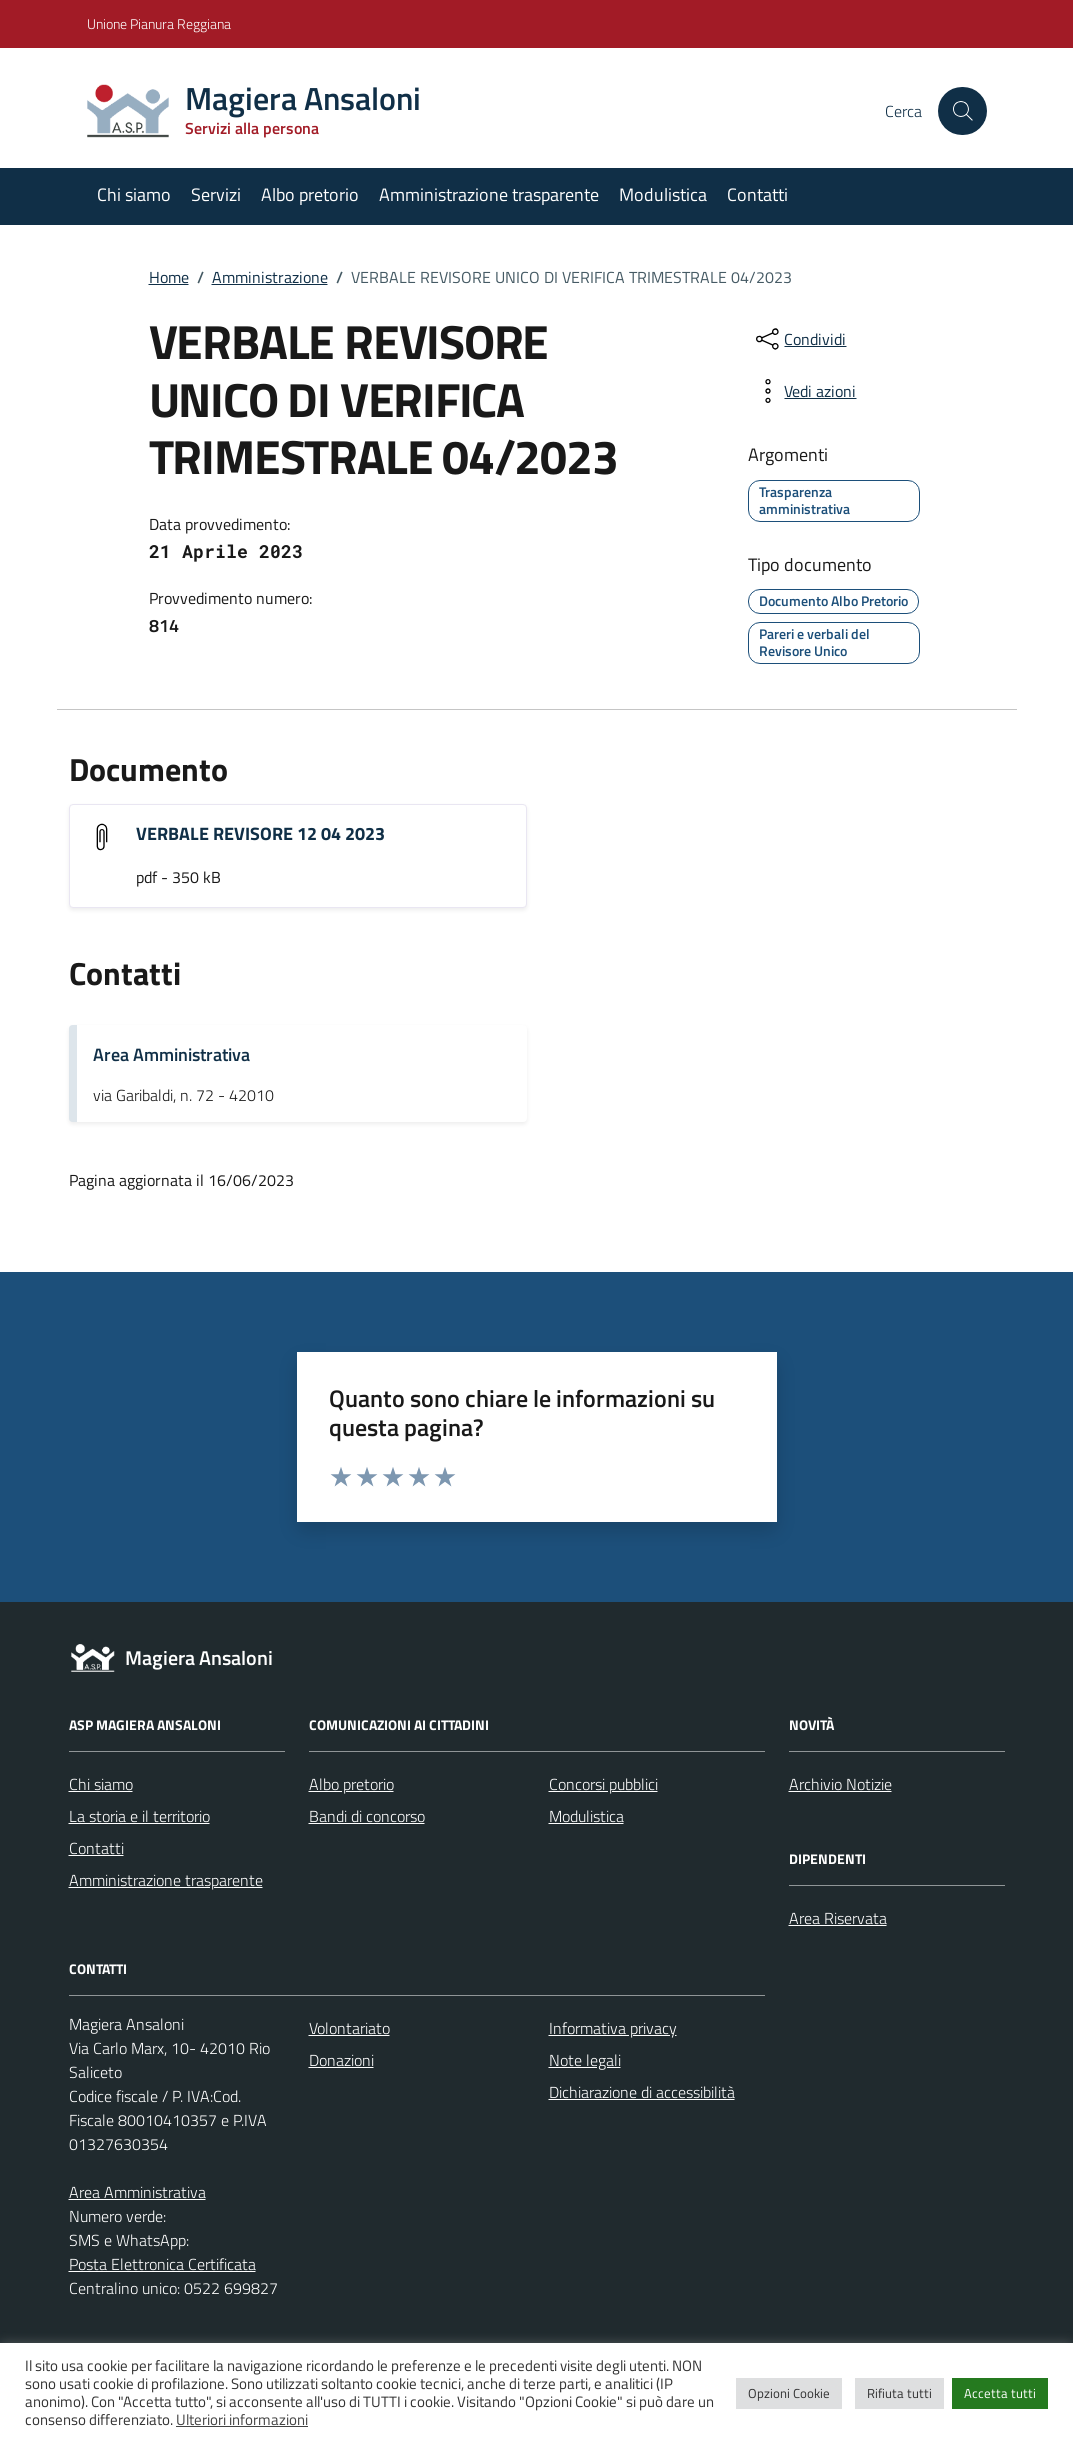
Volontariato (349, 2028)
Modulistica (663, 194)
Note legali (585, 2060)
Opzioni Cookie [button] (789, 2393)
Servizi (216, 194)
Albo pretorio (310, 194)
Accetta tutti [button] (1000, 2393)
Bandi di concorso (367, 1816)
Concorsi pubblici (603, 1784)
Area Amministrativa (171, 1054)
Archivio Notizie (840, 1784)
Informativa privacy (613, 2028)
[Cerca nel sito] (962, 111)
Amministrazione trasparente (489, 194)
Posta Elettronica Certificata (162, 2264)
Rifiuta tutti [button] (899, 2393)
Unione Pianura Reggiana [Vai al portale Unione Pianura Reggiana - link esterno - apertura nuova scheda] (159, 23)
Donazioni (341, 2060)
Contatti (757, 194)
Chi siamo (134, 194)
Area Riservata (838, 1918)
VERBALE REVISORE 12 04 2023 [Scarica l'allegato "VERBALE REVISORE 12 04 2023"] (260, 833)
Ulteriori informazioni (242, 2419)
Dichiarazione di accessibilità (642, 2092)
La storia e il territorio (139, 1816)
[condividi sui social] (799, 339)
